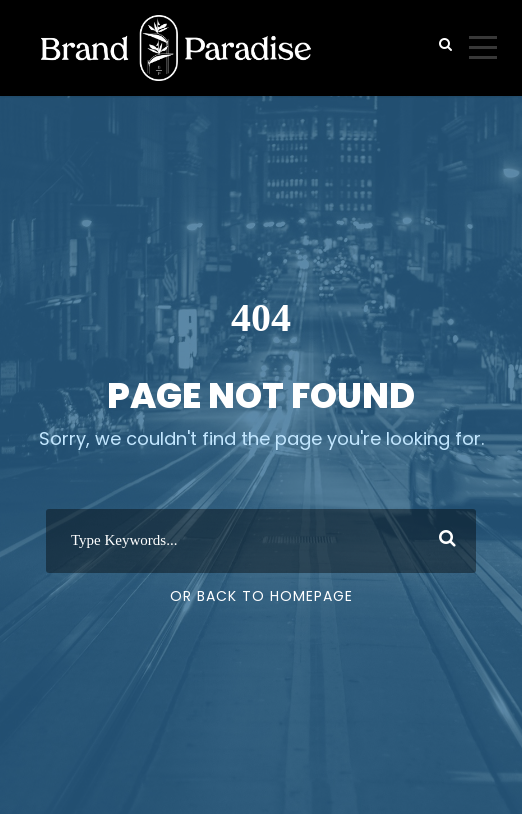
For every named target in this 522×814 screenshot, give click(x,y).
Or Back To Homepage (261, 596)
